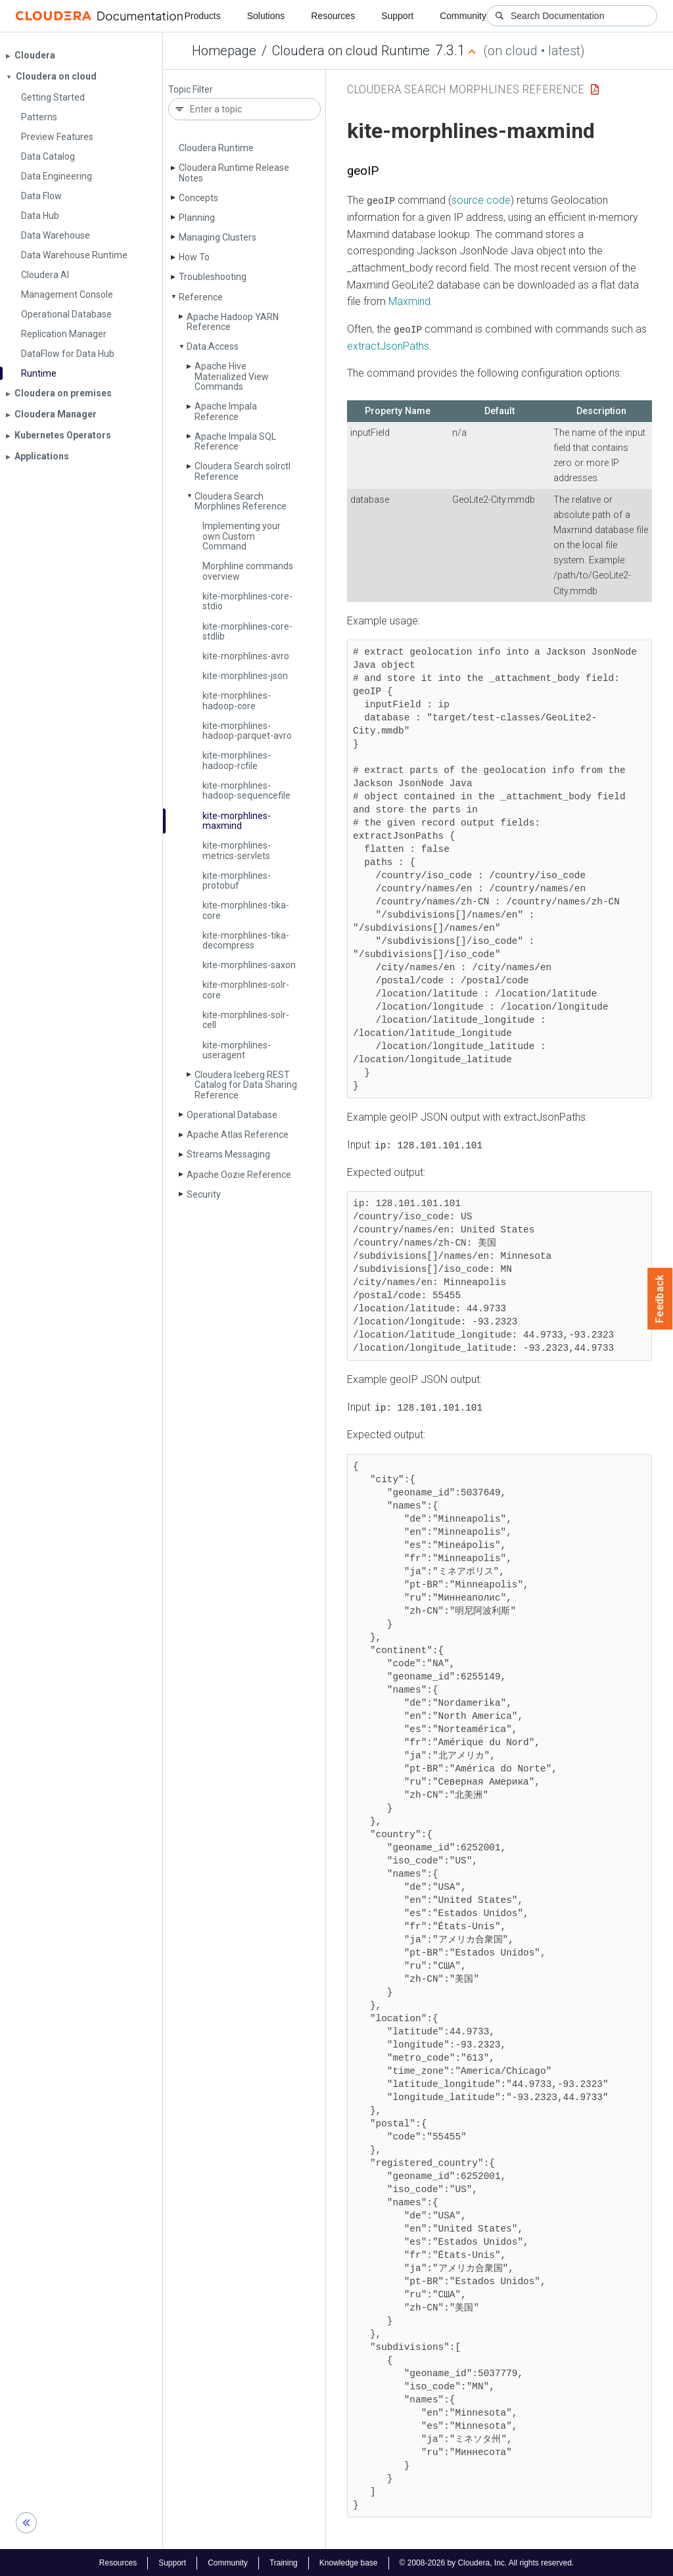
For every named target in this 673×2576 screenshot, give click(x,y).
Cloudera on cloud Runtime (351, 51)
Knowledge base (348, 2561)
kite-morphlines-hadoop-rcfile (236, 760)
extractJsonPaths (388, 345)
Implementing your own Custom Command (241, 536)
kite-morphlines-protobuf (236, 880)
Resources (333, 16)
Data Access (213, 346)
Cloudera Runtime (216, 148)
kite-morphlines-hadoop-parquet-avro (247, 730)
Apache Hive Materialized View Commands (232, 376)
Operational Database (232, 1115)
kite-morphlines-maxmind (236, 820)
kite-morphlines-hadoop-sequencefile (246, 790)
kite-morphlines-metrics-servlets (236, 850)
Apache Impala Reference (226, 411)
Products (202, 16)
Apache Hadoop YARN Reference (233, 322)
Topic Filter (190, 90)
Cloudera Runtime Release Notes (234, 172)
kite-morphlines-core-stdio (247, 601)
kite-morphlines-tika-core (245, 910)
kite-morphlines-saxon (249, 965)
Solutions (266, 16)
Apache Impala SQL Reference (235, 441)
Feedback (660, 1299)
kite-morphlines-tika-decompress (245, 940)
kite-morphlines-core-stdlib (247, 631)
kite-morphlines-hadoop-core (236, 700)
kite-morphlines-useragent (236, 1050)
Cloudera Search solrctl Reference (242, 471)
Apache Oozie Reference (239, 1174)
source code (481, 200)
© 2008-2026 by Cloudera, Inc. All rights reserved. (487, 2561)
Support (397, 16)
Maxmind (409, 301)
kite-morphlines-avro (245, 656)
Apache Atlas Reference (238, 1134)
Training (283, 2561)
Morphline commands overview (247, 571)
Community (463, 16)
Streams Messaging (228, 1154)
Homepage (224, 51)
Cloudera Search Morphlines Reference (241, 501)
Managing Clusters (217, 237)
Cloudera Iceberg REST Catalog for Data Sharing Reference (246, 1084)
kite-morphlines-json (245, 675)
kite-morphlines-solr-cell (245, 1020)
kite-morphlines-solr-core (245, 989)
